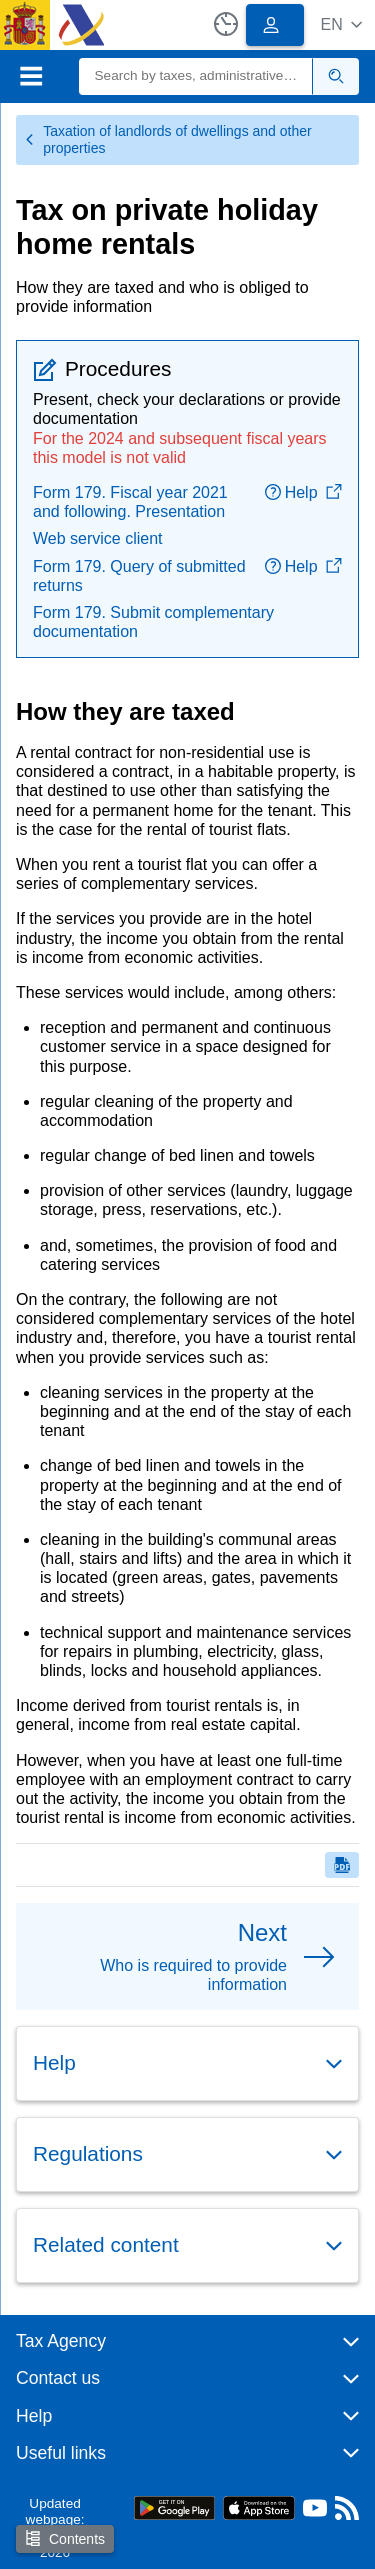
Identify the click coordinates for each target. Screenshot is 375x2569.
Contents (65, 2538)
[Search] (196, 76)
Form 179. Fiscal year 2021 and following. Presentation (130, 502)
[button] (341, 24)
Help (303, 492)
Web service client (98, 538)
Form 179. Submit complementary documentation (153, 622)
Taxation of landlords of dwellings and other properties (168, 139)
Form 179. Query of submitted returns (139, 576)
